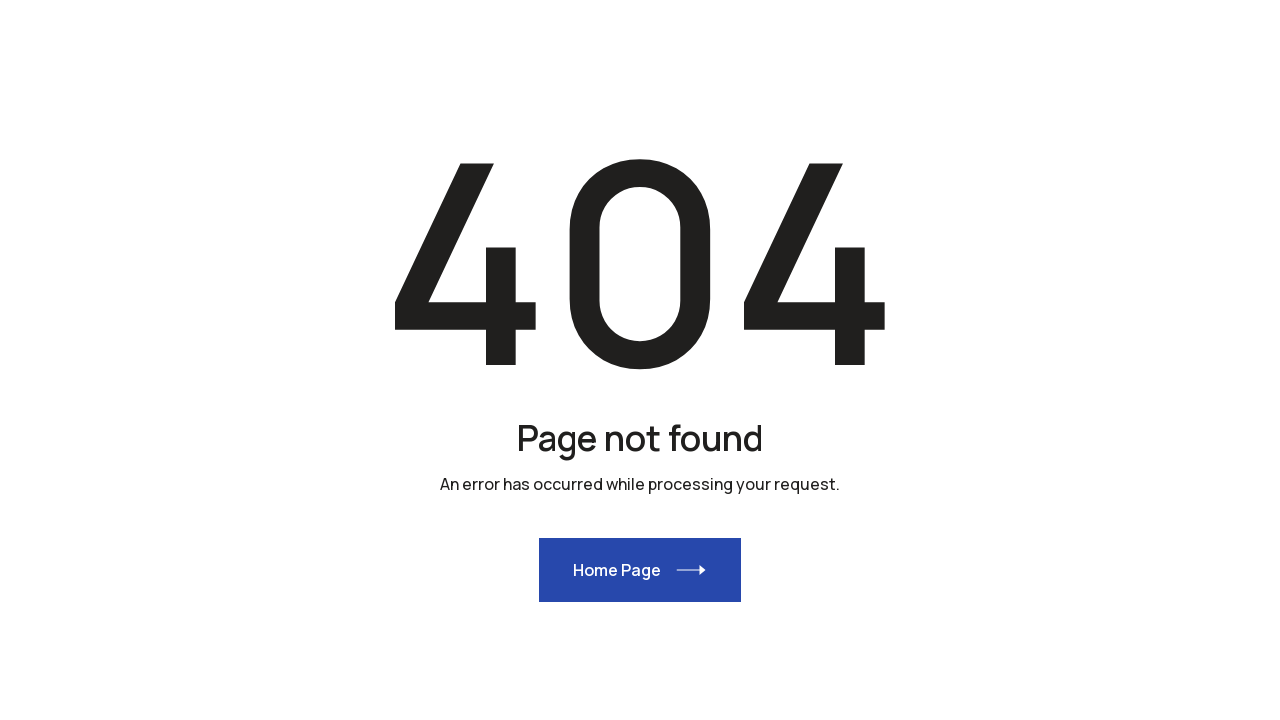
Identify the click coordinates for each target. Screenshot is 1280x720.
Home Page (617, 570)
